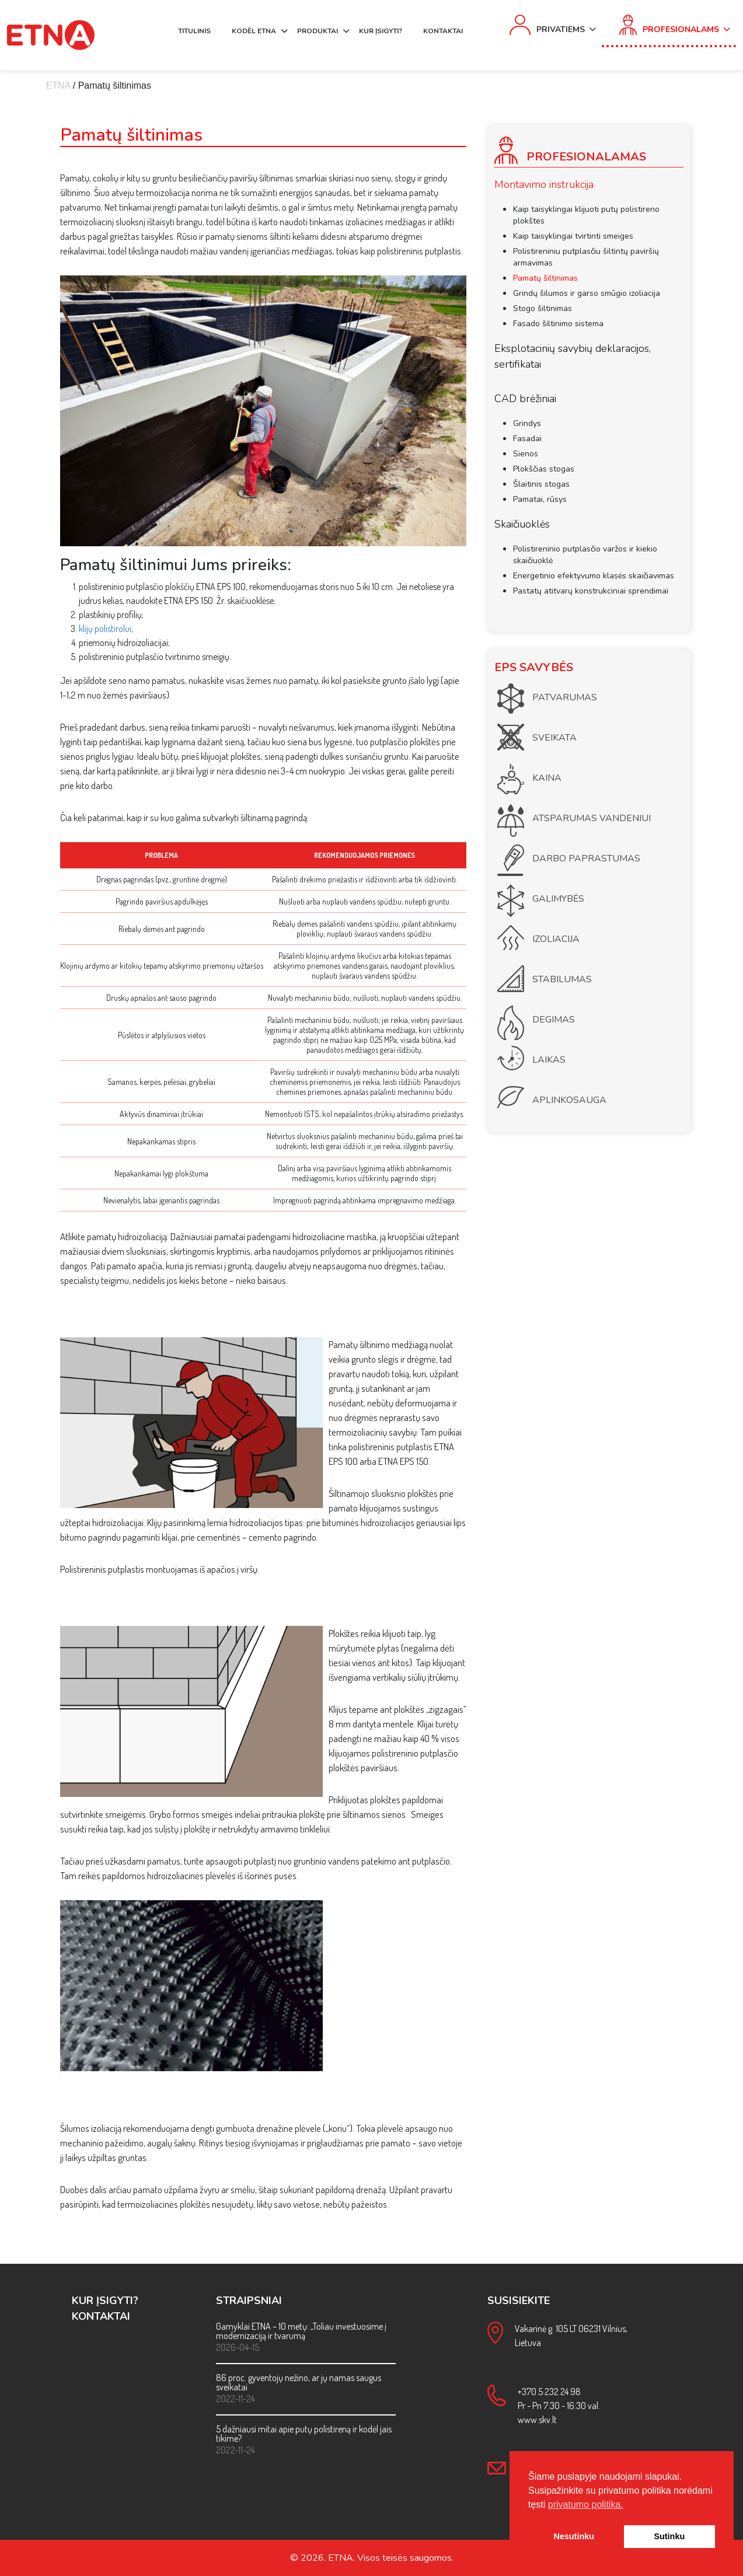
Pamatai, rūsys (540, 499)
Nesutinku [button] (573, 2536)
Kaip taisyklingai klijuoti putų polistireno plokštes (586, 215)
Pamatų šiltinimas (545, 278)
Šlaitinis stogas (541, 484)
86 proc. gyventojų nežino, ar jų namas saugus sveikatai (298, 2382)
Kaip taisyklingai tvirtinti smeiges (573, 236)
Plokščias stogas (543, 468)
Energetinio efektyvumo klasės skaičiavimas (593, 575)
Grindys (527, 423)
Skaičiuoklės (522, 524)
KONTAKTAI (443, 31)
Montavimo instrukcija (544, 184)
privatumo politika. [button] (585, 2504)
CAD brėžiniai (525, 399)
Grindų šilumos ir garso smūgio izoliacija (586, 293)
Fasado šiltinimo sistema (558, 323)
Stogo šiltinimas (542, 308)
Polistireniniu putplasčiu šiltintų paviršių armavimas (586, 257)
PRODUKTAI (317, 31)
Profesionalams (681, 29)
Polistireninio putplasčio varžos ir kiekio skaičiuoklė (585, 554)
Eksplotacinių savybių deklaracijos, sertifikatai (572, 356)
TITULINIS (194, 31)
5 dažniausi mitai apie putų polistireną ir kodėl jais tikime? (304, 2433)
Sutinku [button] (669, 2536)
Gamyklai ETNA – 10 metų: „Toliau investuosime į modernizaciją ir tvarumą (301, 2331)
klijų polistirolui (105, 628)
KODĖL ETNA (254, 31)
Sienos (525, 453)
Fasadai (527, 438)
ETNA (58, 85)
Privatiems (560, 29)
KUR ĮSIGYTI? (380, 31)
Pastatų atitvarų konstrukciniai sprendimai (590, 590)
